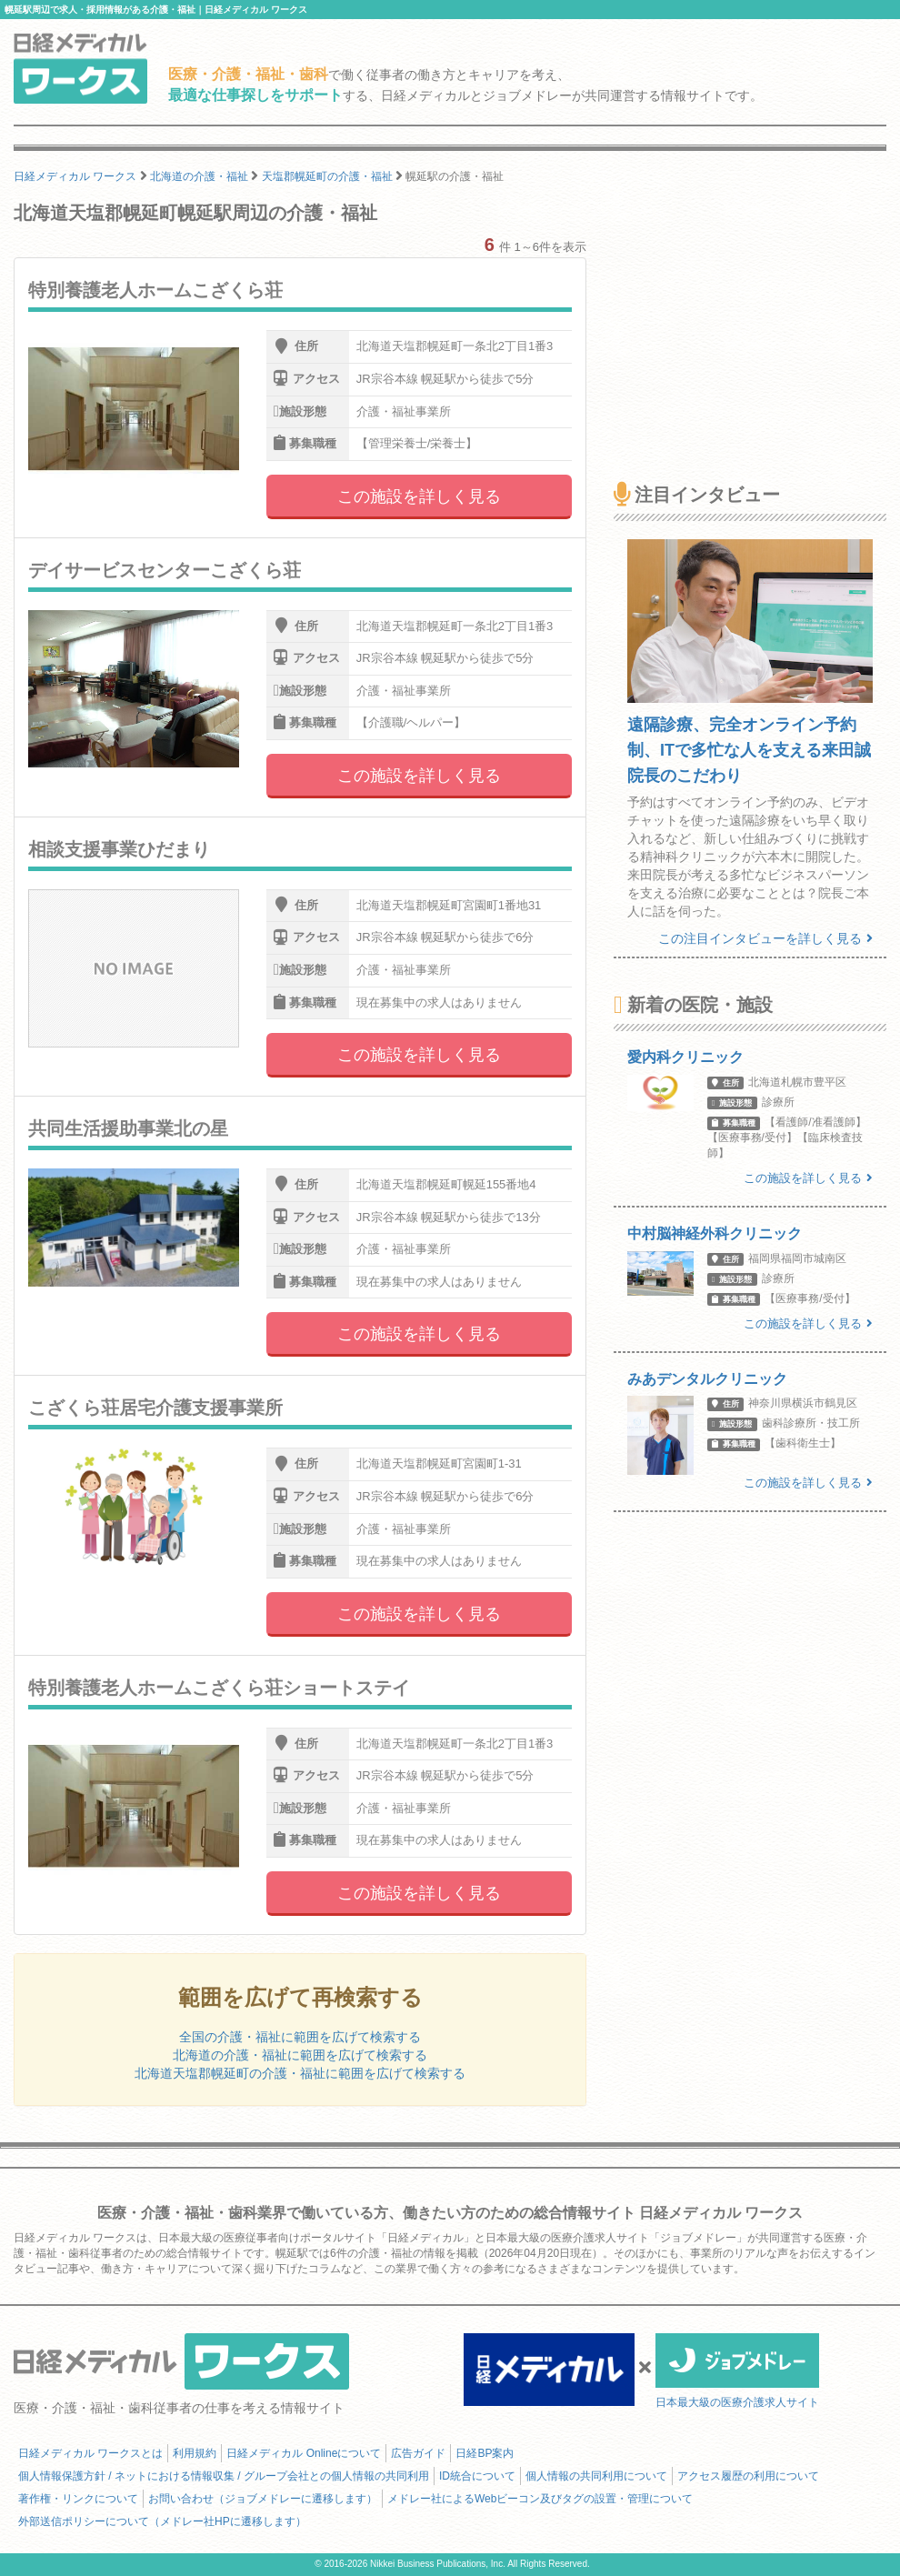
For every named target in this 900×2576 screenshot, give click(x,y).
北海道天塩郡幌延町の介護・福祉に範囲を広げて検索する (300, 2073)
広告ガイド (418, 2453)
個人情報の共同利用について (596, 2476)
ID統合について (477, 2476)
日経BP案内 (484, 2453)
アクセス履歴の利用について (748, 2476)
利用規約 (194, 2453)
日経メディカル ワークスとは (90, 2453)
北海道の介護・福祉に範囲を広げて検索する (300, 2055)
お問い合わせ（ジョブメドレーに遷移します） (262, 2498)
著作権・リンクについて (78, 2498)
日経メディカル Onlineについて (303, 2453)
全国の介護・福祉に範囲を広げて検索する (300, 2037)
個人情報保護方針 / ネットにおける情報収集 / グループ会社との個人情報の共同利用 (223, 2476)
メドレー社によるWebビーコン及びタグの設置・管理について (540, 2498)
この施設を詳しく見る (419, 496)
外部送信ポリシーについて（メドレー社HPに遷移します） (162, 2521)
